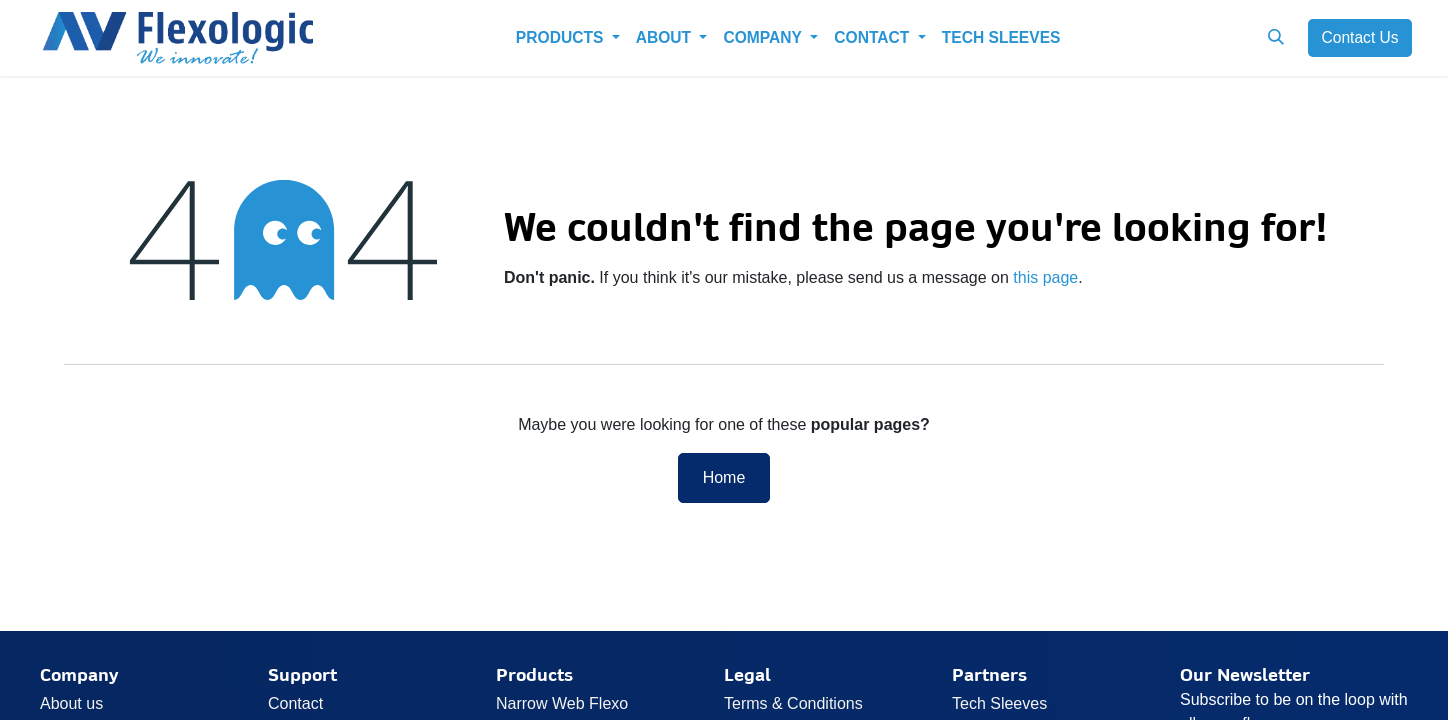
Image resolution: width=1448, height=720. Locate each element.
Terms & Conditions (793, 703)
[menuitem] (568, 37)
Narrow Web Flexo (562, 703)
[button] (1275, 37)
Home (724, 477)
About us (71, 703)
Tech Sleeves (999, 703)
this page (1045, 277)
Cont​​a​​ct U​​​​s (1359, 37)
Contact (295, 703)
